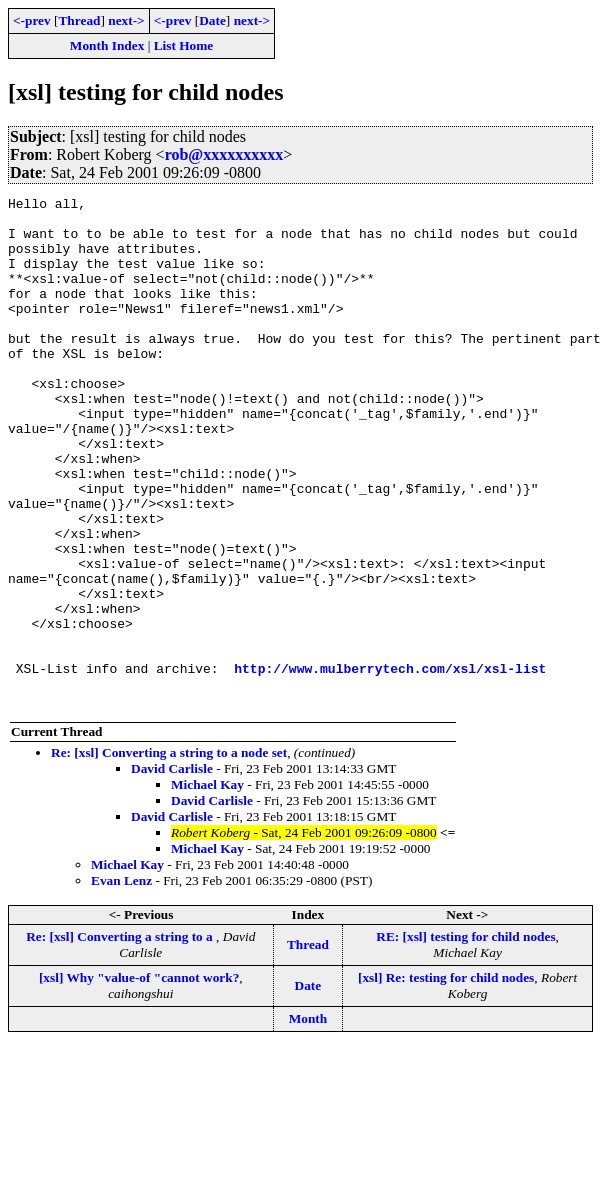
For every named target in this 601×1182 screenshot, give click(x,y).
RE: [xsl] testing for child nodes (465, 1038)
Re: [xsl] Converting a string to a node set (169, 854)
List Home (184, 45)
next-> (126, 20)
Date (212, 20)
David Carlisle (172, 870)
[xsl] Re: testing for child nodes (446, 1079)
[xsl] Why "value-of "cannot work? (139, 1079)
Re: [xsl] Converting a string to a (121, 1038)
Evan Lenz (121, 982)
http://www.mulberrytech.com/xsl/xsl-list (390, 764)
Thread (79, 20)
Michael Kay (207, 886)
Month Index (107, 45)
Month (308, 1120)
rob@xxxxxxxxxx (224, 154)
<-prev (32, 20)
